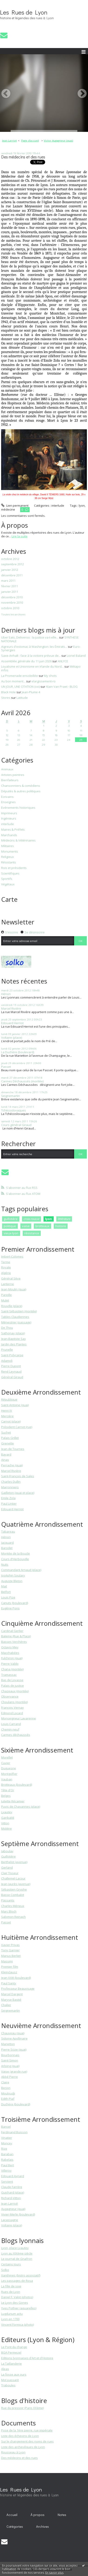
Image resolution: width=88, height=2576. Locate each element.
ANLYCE (63, 661)
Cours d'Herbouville (15, 1559)
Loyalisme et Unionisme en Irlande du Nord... (32, 666)
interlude (57, 505)
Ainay (5, 1460)
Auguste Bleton (11, 1581)
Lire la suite (20, 536)
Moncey (6, 2143)
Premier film (9, 1967)
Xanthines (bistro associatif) (20, 2275)
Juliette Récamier (13, 1801)
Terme (5, 1262)
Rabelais (7, 2160)
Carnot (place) (11, 1421)
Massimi (7, 1961)
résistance (31, 1233)
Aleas (5, 2369)
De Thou (7, 1328)
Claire (5, 2082)
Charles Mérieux (12, 1906)
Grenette (7, 1443)
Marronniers (10, 1487)
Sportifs (6, 879)
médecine (8, 509)
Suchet (6, 1432)
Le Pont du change (14, 2347)
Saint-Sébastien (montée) (19, 1311)
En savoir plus (54, 2573)
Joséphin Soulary (13, 1575)
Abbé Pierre (9, 2077)
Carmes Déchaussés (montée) (22, 1081)
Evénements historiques (18, 808)
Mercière (7, 1416)
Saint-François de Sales (17, 1476)
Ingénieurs (8, 818)
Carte (9, 899)
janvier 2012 (9, 570)
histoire (60, 1226)
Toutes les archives (13, 614)
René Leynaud (11, 1371)
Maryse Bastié (11, 2000)
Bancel (6, 2127)
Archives (42, 2526)
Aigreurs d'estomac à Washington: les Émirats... (34, 647)
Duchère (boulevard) (15, 2104)
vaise (26, 1226)
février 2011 (9, 586)
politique (10, 1226)
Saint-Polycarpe (12, 1355)
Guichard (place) (12, 2192)
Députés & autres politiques (21, 791)
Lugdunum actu (12, 2314)
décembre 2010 (12, 597)
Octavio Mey (10, 1647)
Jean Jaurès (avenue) (15, 1884)
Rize (4, 2148)
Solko (5, 2270)
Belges (6, 1796)
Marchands (9, 835)
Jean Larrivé (9, 140)
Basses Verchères (14, 1642)
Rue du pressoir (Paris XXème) (22, 2408)
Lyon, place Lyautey (15, 2248)
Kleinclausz (9, 1972)
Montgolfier (9, 1774)
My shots (50, 676)
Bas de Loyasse (12, 1680)
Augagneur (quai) (13, 2209)
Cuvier (5, 1763)
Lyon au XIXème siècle (16, 2253)
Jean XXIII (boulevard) (16, 1978)
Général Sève (11, 1278)
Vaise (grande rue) (14, 2071)
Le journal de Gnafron (16, 2259)
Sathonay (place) (13, 1333)
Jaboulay (7, 1851)
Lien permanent (14, 505)
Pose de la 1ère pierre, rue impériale (27, 2430)
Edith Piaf (7, 2099)
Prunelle (7, 1349)
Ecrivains (7, 797)
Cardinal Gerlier (12, 1631)
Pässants (7, 1900)
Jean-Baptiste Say (13, 1339)
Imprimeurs (9, 813)
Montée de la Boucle (15, 1553)
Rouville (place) (11, 1306)
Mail (4, 1586)
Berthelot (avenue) (14, 1862)
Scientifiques (10, 873)
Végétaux (8, 884)
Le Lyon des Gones (14, 2303)
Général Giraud (12, 1377)
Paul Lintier (9, 1503)
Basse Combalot (12, 1895)
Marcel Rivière (11, 1008)
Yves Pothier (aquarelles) (18, 2308)
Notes (62, 2514)
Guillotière (8, 1856)
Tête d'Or (7, 1790)
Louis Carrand (11, 1724)
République (9, 1399)
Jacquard (7, 1543)
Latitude (22, 698)
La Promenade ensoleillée (19, 676)
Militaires (7, 846)
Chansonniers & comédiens (20, 786)
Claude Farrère (11, 2187)
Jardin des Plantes (14, 1344)
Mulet (5, 1300)
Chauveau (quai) (12, 2033)
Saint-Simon (9, 2060)
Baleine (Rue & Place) (16, 1636)
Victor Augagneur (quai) (58, 140)
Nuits (4, 1564)
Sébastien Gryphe (14, 1889)
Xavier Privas (10, 1945)
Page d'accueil (30, 140)
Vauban (6, 1779)
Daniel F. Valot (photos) (17, 2297)
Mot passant (10, 2380)
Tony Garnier (10, 1950)
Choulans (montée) (14, 1702)
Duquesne (8, 1768)
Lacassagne (9, 2220)
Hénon (6, 994)
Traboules (8, 2385)
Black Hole (8, 692)
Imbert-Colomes (12, 1256)
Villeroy (6, 2170)
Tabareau (8, 1531)
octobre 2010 (10, 608)
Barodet (7, 1548)
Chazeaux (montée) (15, 1691)
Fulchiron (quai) (11, 1658)
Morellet (7, 1757)
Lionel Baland (76, 656)
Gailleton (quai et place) (17, 1493)
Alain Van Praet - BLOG (62, 686)
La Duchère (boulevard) (17, 1052)
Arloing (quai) (10, 2066)
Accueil (11, 2514)
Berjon (5, 2088)
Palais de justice (12, 1685)
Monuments (9, 852)
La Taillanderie (11, 2363)
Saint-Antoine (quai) (15, 1405)
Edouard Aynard (12, 2176)
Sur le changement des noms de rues (27, 2441)
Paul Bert (7, 2165)
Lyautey (6, 1812)
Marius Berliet (11, 1956)
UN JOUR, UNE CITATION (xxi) (20, 686)
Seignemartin (10, 1096)
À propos (37, 2514)
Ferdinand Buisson (14, 2132)
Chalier (6, 2005)
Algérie (6, 1273)
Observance (10, 1696)
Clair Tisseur (10, 1873)
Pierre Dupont (11, 1366)
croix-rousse (31, 1219)
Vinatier (6, 2138)
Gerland (7, 1867)
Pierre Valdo (10, 1664)
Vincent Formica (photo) (17, 2324)
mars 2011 (8, 581)
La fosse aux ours (13, 2374)
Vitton (5, 1823)
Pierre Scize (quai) (13, 2049)
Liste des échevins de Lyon (20, 2436)
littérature (64, 1219)
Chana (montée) (12, 1669)
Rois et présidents (14, 868)
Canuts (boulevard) (14, 1603)
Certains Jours (11, 2264)
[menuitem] (10, 140)
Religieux (7, 857)
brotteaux (42, 1226)
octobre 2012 (10, 559)
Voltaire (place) (11, 1037)
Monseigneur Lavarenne (18, 1718)
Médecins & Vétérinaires (18, 840)
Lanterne (7, 1284)
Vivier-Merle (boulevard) (18, 2214)
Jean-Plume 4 (31, 692)
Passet (6, 1067)
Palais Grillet (10, 1438)
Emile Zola (8, 1498)
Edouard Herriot (12, 1023)
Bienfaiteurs (10, 780)
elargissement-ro (43, 681)
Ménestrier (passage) (16, 1322)
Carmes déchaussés (15, 1735)
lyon (82, 505)
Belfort (6, 1592)
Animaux (7, 769)
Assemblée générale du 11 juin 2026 (26, 661)
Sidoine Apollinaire (14, 2038)
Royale (6, 1267)
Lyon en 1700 (10, 2319)
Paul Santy (8, 1983)
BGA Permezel (11, 2352)
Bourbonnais (10, 2055)
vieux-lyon (11, 1233)
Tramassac (9, 1675)
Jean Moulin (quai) (13, 1289)
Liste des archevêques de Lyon (23, 2447)
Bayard (6, 1454)
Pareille (6, 1295)
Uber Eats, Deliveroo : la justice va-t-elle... (29, 637)
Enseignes (8, 802)
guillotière (11, 1219)
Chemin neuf (10, 1729)
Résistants (8, 862)
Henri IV (6, 1410)
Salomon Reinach (13, 1917)
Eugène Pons (10, 1608)
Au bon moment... (13, 681)
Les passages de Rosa (17, 2281)
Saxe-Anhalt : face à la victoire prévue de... (31, 656)
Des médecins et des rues (23, 157)
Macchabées (10, 1653)
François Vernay (12, 1707)
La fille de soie (11, 2286)
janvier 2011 (9, 592)
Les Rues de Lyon (23, 12)
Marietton (8, 2044)
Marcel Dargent (12, 1994)
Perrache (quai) (12, 1465)
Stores (5, 698)
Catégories (14, 2526)
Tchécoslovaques (13, 1110)
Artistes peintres (12, 775)
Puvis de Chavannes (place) (20, 1806)
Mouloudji (8, 2093)
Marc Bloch (8, 1911)
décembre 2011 (12, 575)
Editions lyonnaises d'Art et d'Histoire (27, 2358)
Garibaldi (7, 1818)
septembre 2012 (12, 564)
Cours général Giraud (16, 1125)
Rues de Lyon (10, 2292)
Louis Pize (8, 1597)
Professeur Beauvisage (18, 1988)
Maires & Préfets (13, 830)
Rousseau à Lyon (13, 2452)
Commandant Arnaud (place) (21, 1570)
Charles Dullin (11, 1482)
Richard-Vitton (11, 2198)
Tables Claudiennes (15, 1317)
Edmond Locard (12, 1713)
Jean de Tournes (12, 1449)
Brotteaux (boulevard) (16, 1785)
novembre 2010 (12, 603)
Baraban (7, 2154)
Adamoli (7, 1361)
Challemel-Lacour (13, 1878)
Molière (6, 1828)
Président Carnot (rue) (16, 1427)
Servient (7, 2181)
